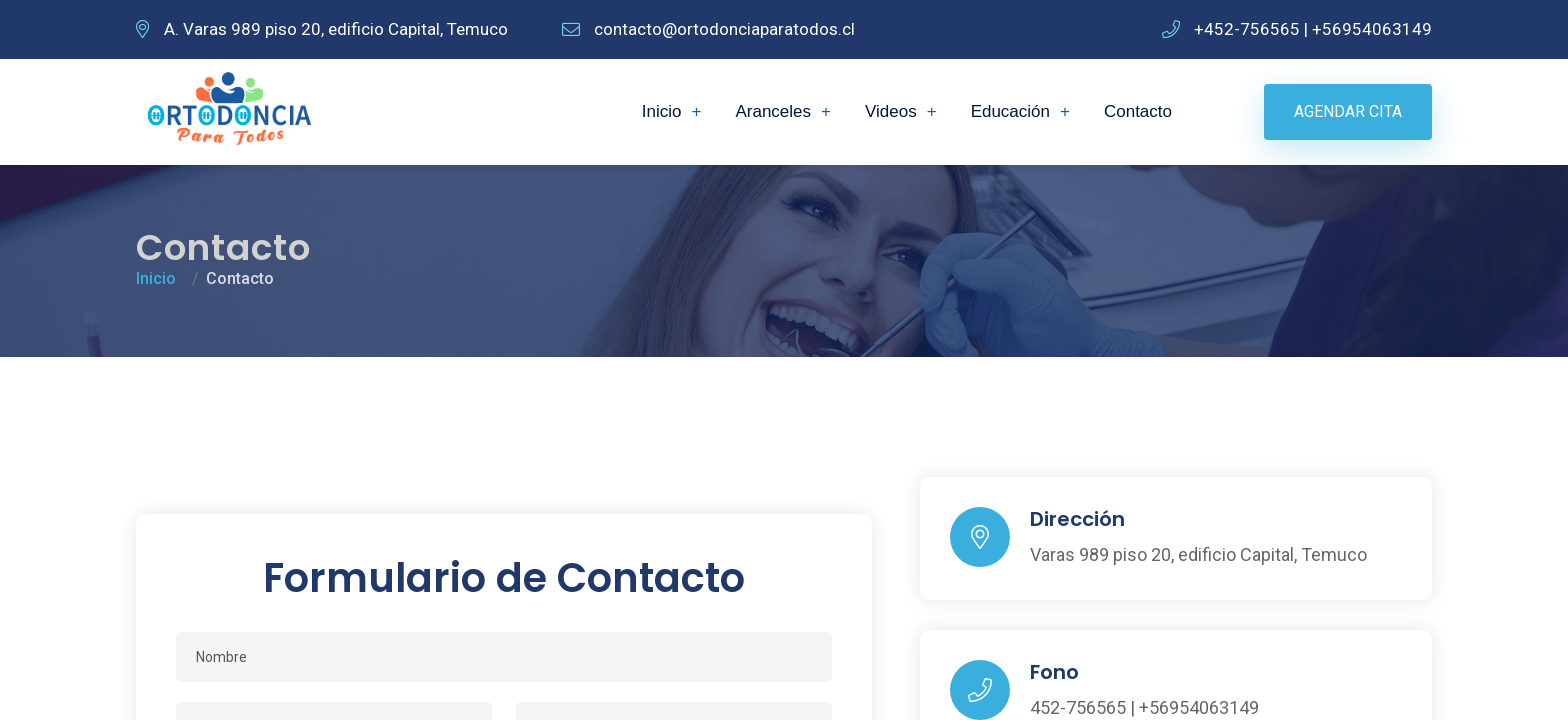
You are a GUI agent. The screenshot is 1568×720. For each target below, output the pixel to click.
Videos (891, 111)
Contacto (1138, 111)
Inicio (662, 111)
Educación (1010, 111)
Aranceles (773, 111)
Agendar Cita (1348, 111)
